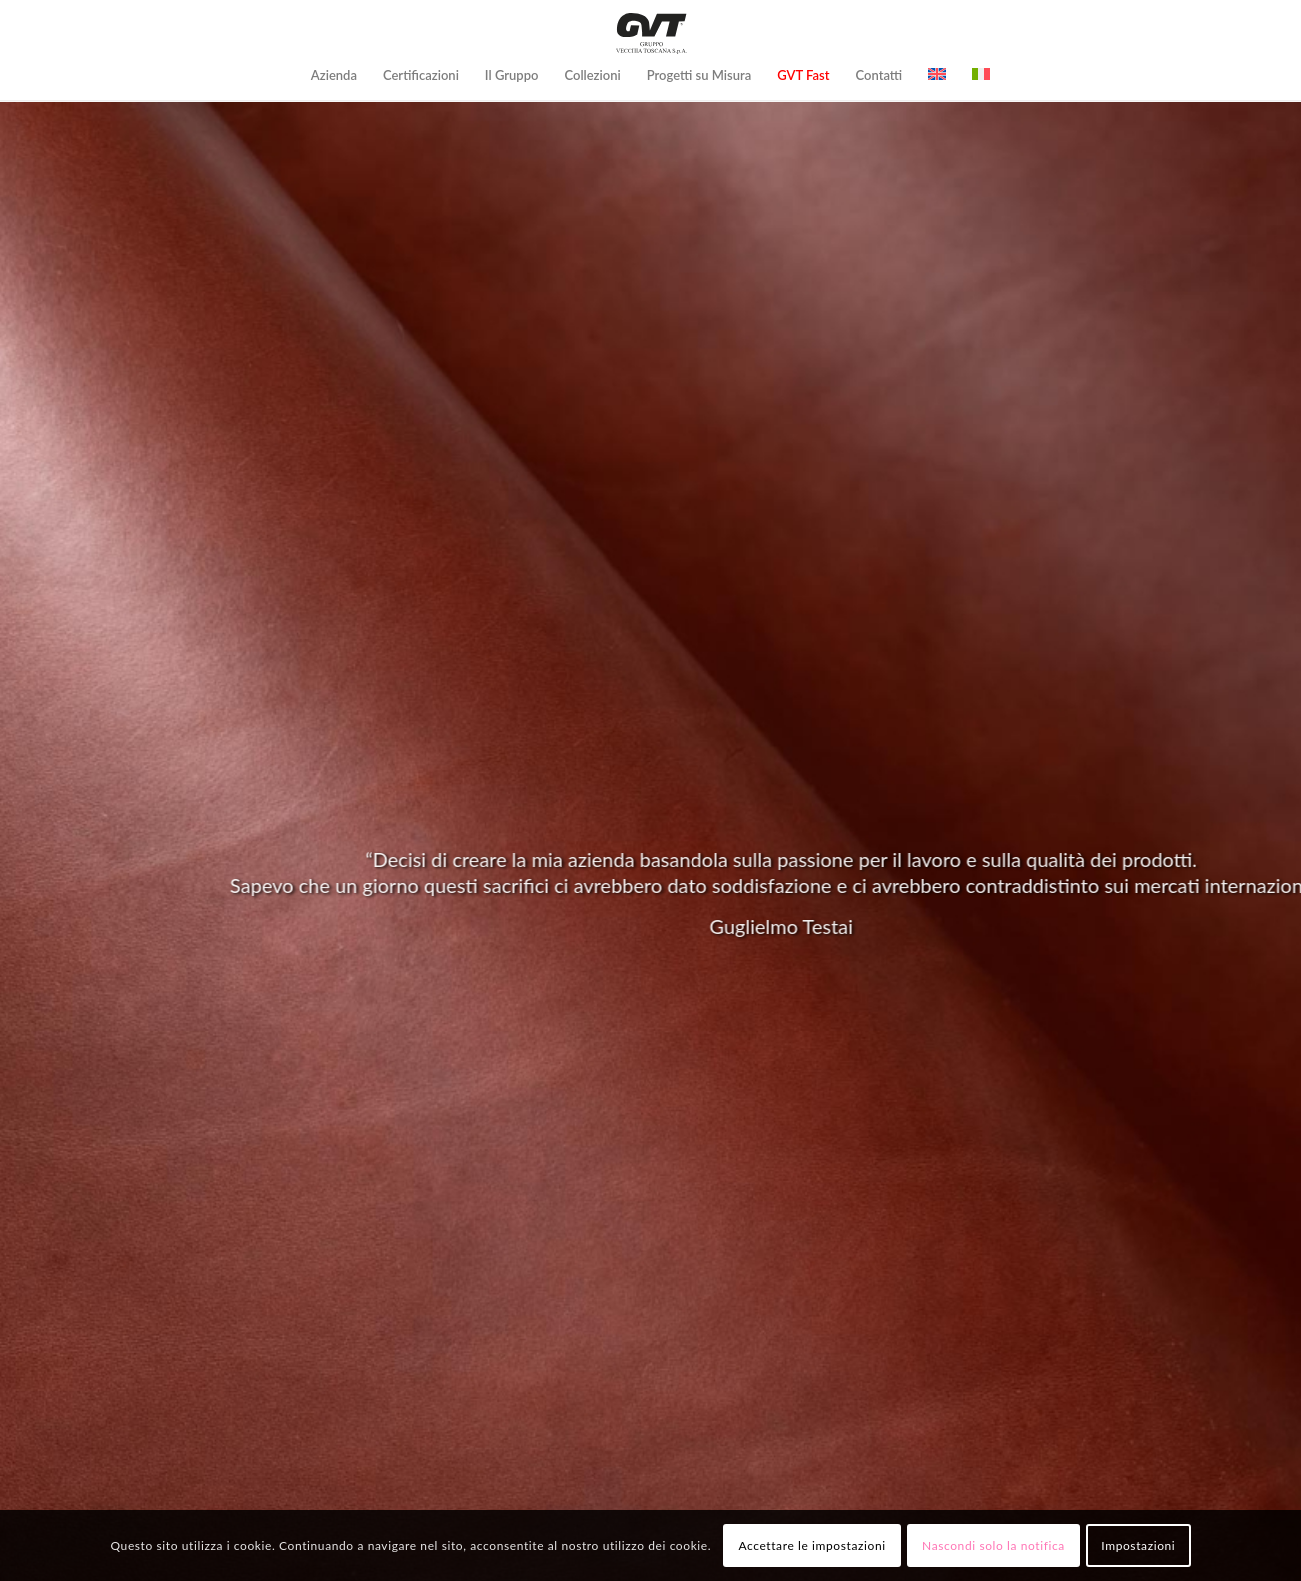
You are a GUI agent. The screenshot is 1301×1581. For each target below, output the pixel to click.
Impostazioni (1138, 1545)
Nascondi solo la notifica (993, 1545)
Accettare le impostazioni (811, 1545)
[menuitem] (334, 75)
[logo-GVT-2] (650, 33)
